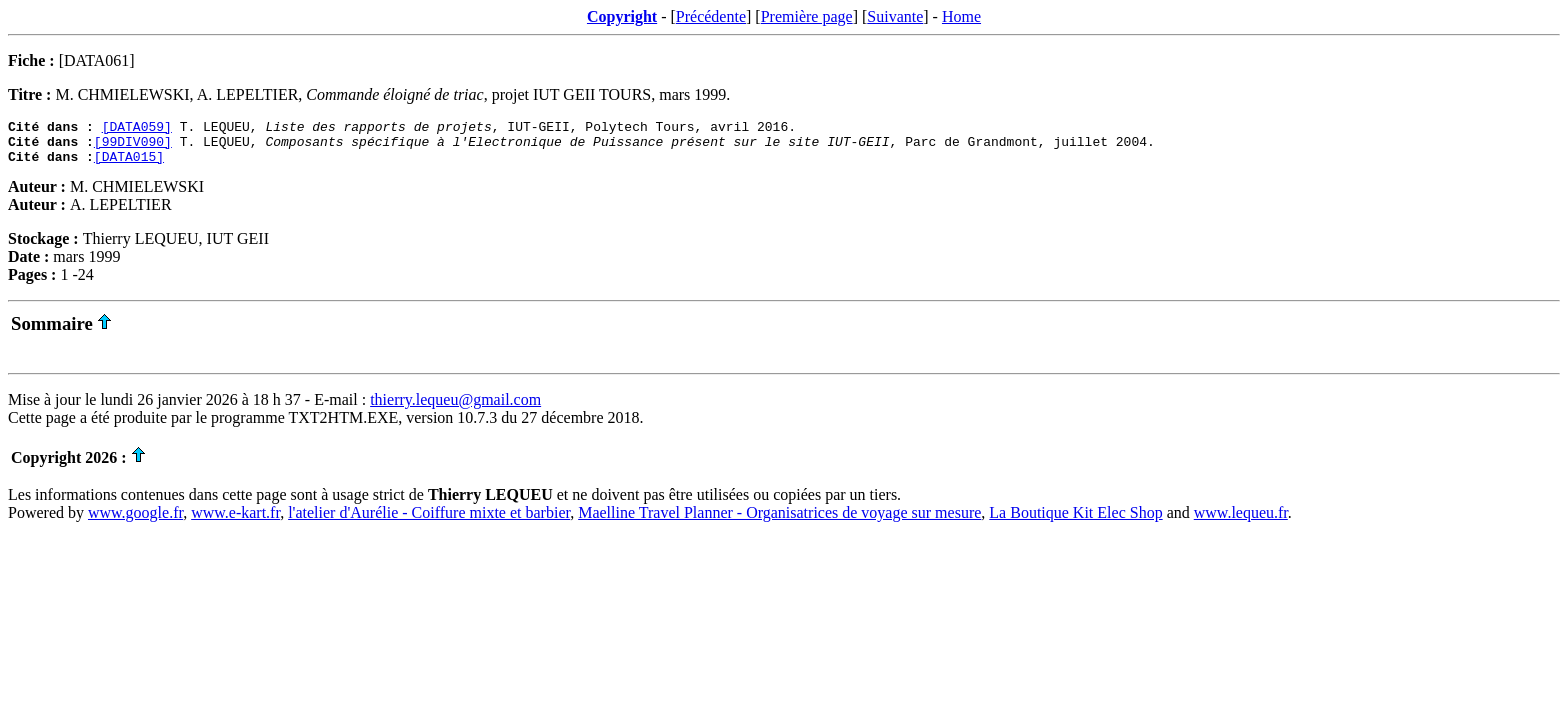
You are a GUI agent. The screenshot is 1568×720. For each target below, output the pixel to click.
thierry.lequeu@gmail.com (455, 408)
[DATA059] (137, 129)
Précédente (711, 16)
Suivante (895, 16)
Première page (807, 16)
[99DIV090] (133, 147)
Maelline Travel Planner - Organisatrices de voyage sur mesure (779, 521)
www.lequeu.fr (1241, 521)
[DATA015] (129, 165)
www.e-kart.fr (235, 521)
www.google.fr (135, 521)
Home (961, 16)
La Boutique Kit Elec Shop (1075, 521)
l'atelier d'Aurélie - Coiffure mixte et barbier (429, 521)
